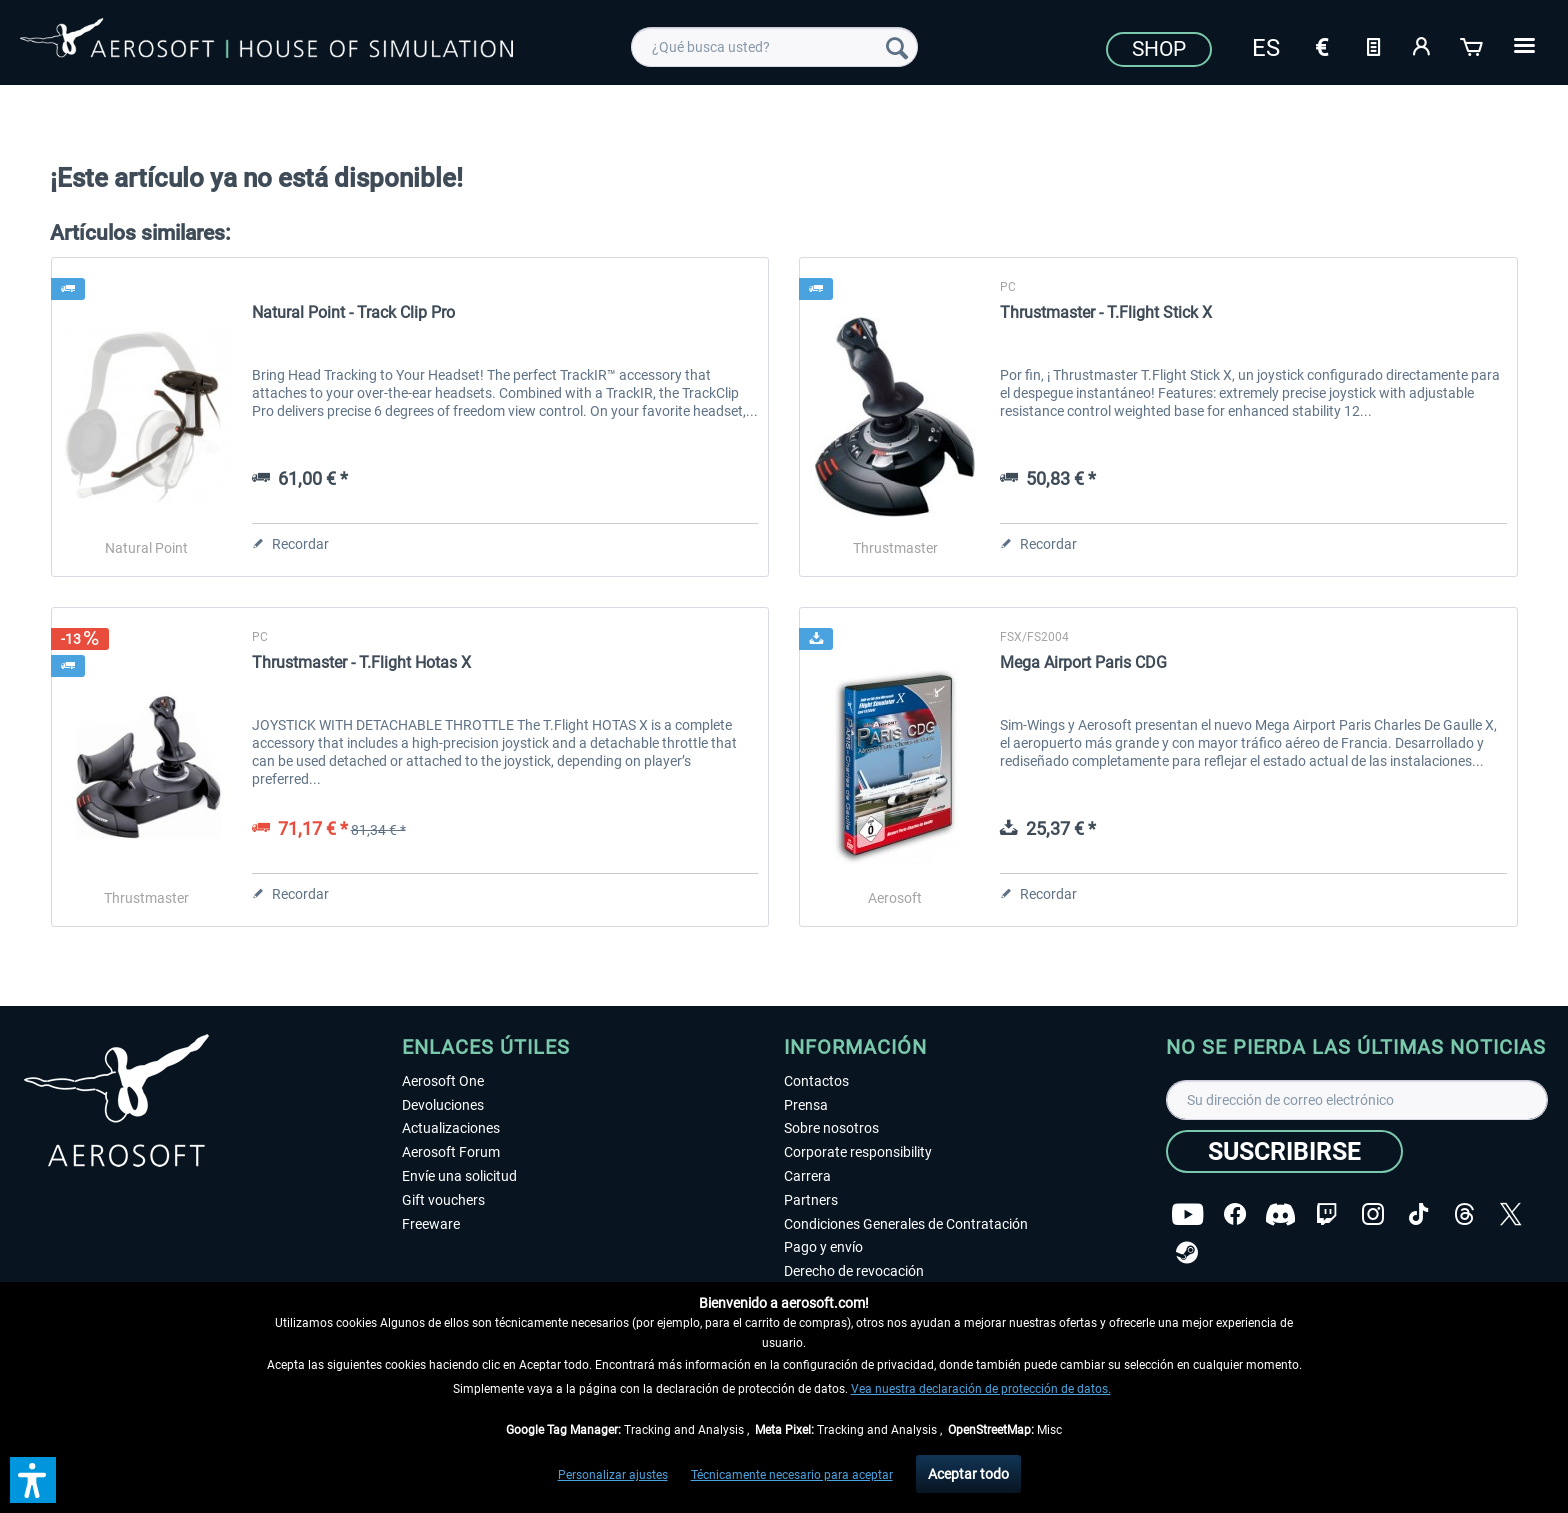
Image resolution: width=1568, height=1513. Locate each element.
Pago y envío (823, 1247)
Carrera (807, 1176)
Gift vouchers (443, 1200)
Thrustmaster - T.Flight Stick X (1106, 312)
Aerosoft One (443, 1081)
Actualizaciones (451, 1128)
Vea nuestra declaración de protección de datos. (981, 1389)
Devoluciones (443, 1105)
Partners (811, 1200)
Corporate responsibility (858, 1152)
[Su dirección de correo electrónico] (1357, 1100)
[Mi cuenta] (1423, 45)
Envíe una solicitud (459, 1176)
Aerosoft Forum (451, 1152)
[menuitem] (774, 47)
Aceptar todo (968, 1474)
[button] (33, 1480)
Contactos (816, 1081)
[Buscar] (897, 47)
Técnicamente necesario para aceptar (792, 1475)
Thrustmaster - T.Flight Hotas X (361, 662)
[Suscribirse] (1284, 1151)
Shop (1159, 49)
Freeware (431, 1224)
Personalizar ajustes (613, 1475)
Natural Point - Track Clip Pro (353, 312)
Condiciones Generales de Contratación (906, 1224)
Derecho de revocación (854, 1271)
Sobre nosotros (831, 1128)
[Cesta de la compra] (1473, 45)
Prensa (806, 1105)
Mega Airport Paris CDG (1083, 662)
